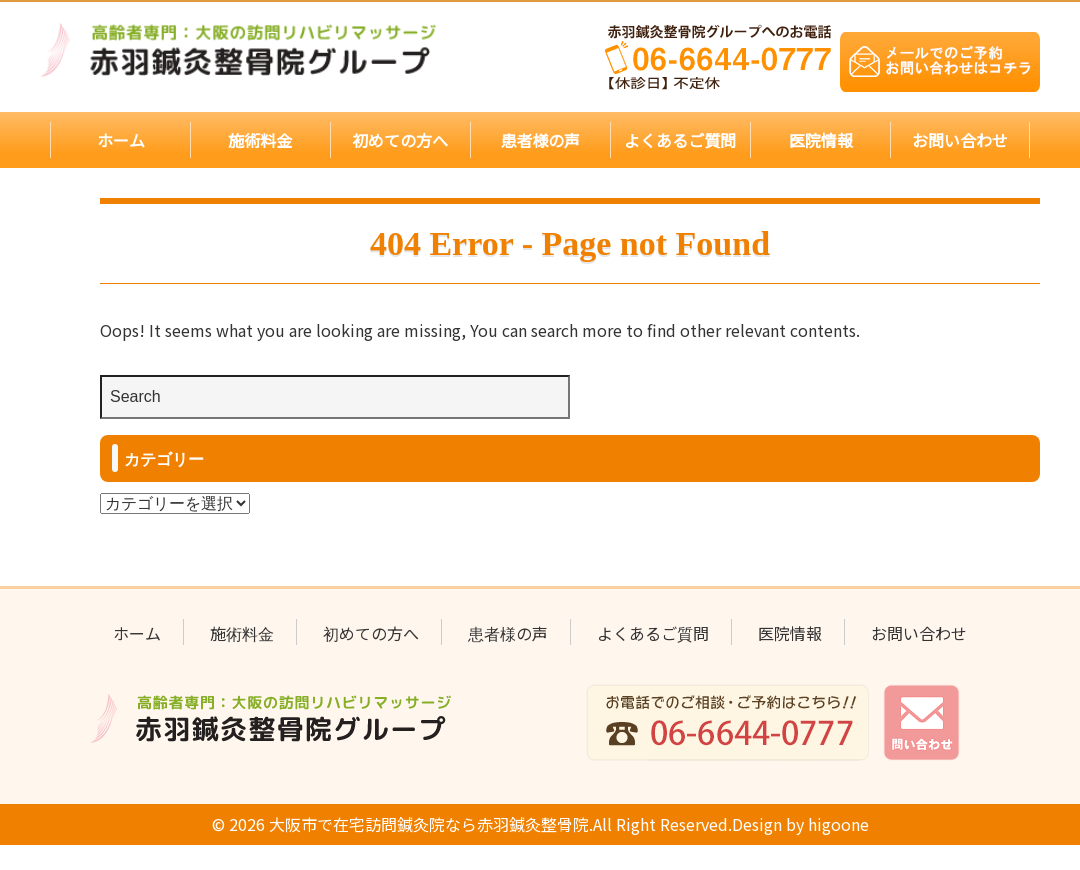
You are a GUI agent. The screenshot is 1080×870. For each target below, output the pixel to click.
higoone (827, 823)
